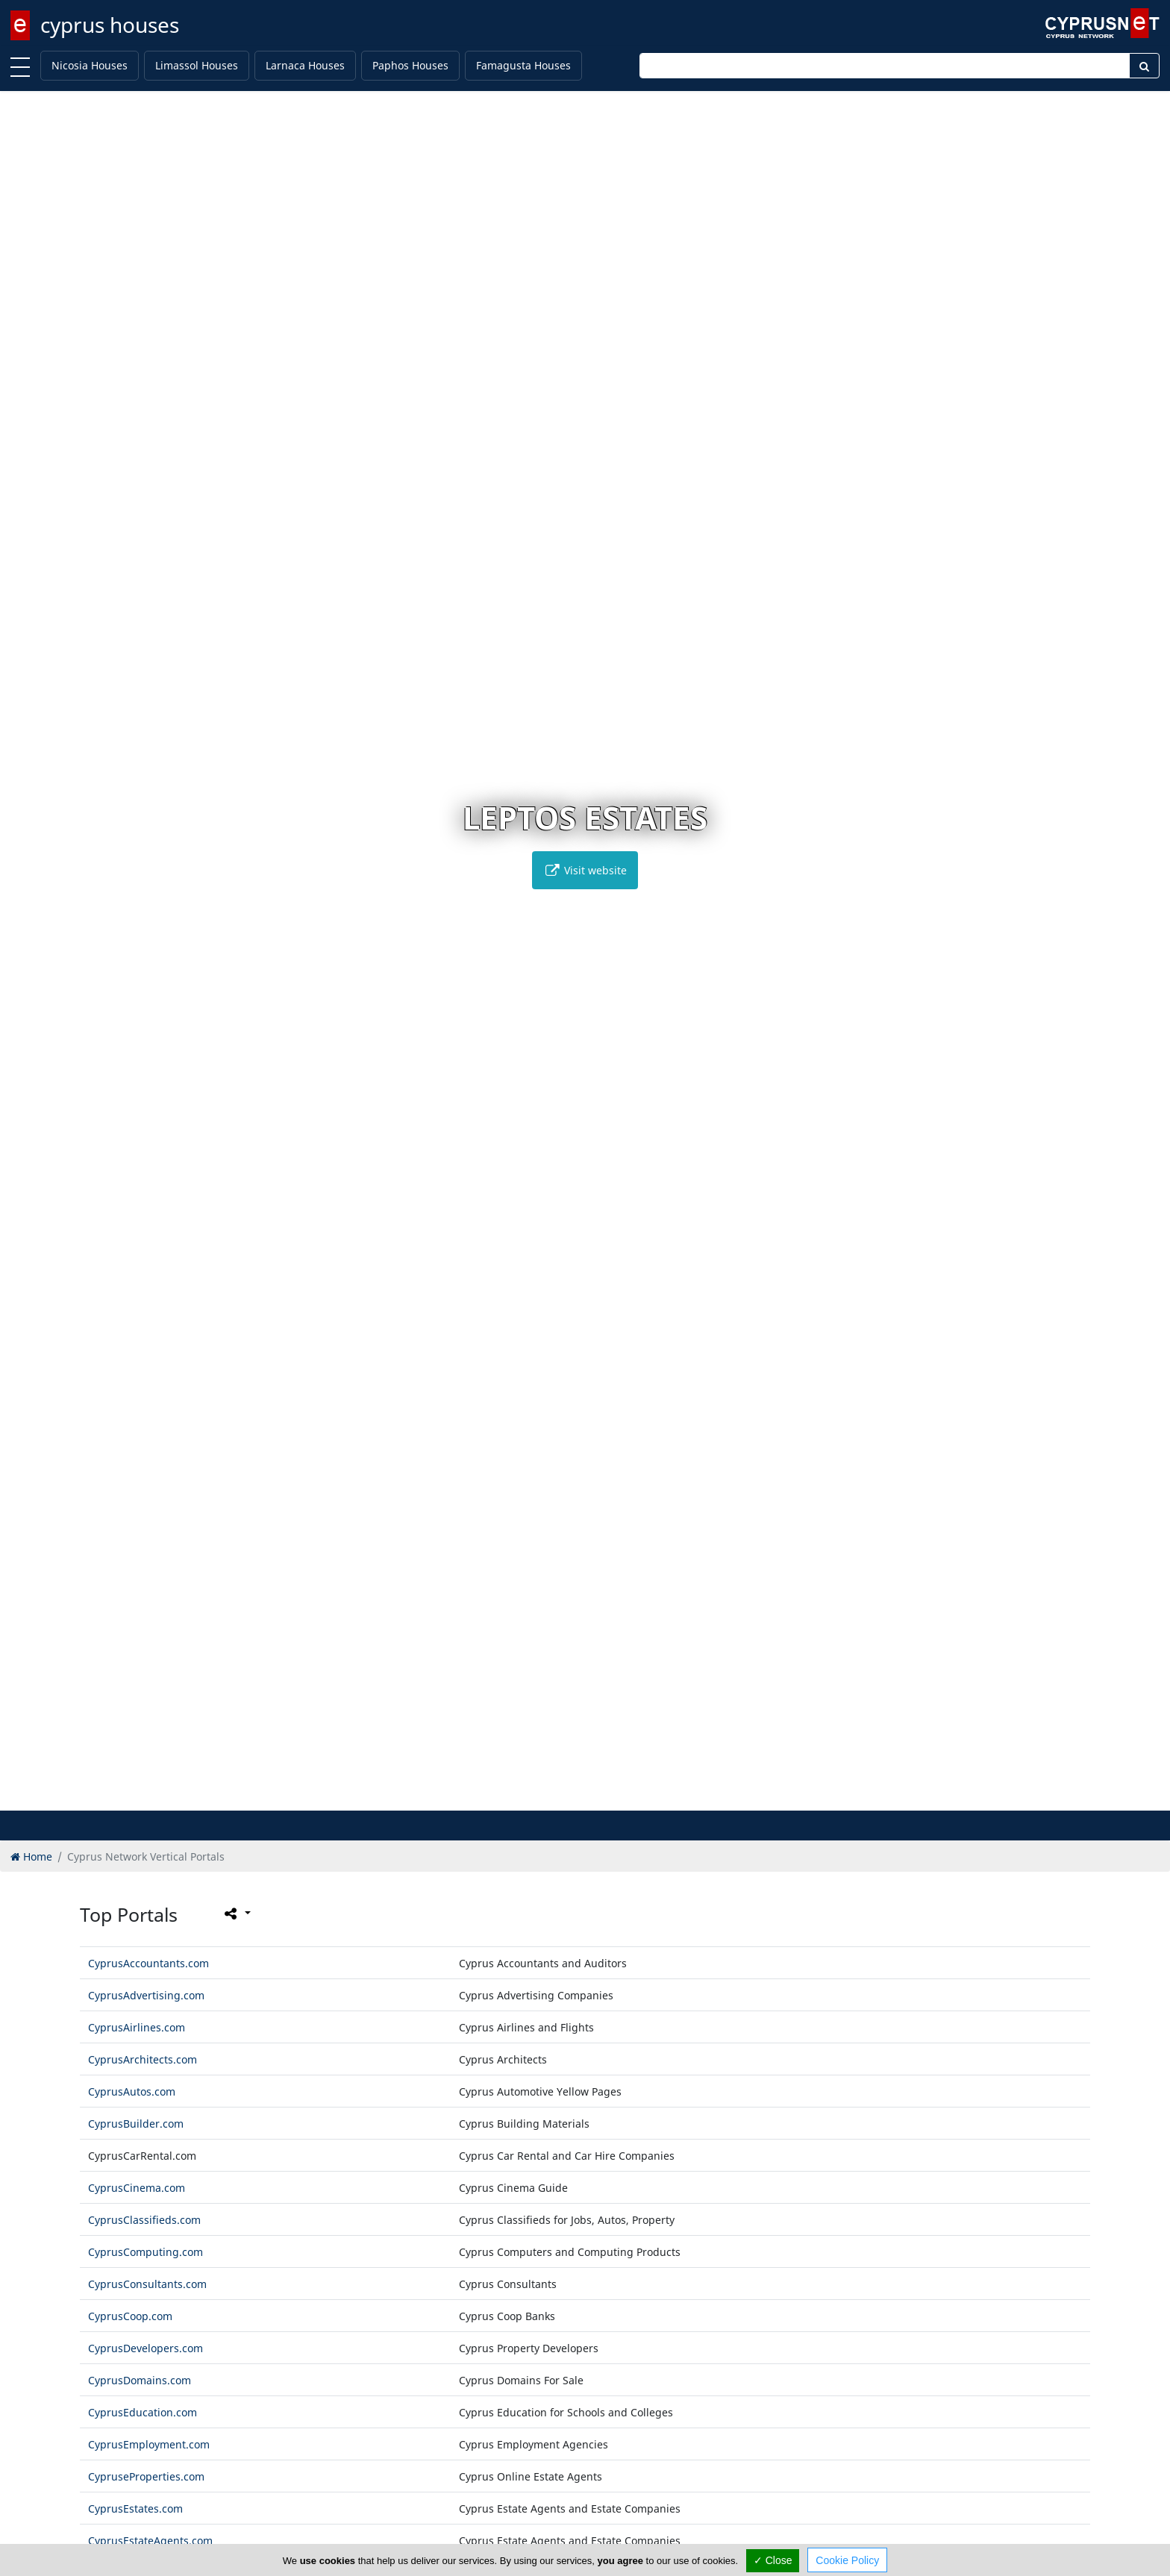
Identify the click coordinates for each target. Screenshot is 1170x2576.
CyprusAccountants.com (148, 1963)
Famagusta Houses (523, 65)
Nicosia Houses (89, 65)
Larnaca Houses (305, 65)
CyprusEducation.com (142, 2412)
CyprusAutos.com (131, 2091)
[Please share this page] (236, 1913)
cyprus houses (109, 24)
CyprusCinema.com (136, 2188)
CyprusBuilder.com (136, 2123)
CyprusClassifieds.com (144, 2220)
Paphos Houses (410, 65)
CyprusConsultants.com (147, 2284)
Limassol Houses (196, 65)
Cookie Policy (847, 2560)
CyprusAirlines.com (136, 2027)
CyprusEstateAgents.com (150, 2540)
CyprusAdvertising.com (146, 1995)
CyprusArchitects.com (142, 2059)
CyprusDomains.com (139, 2380)
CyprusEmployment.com (149, 2444)
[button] (554, 1796)
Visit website (585, 870)
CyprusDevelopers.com (145, 2348)
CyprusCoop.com (130, 2316)
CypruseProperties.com (146, 2476)
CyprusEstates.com (135, 2508)
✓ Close (773, 2560)
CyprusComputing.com (145, 2252)
